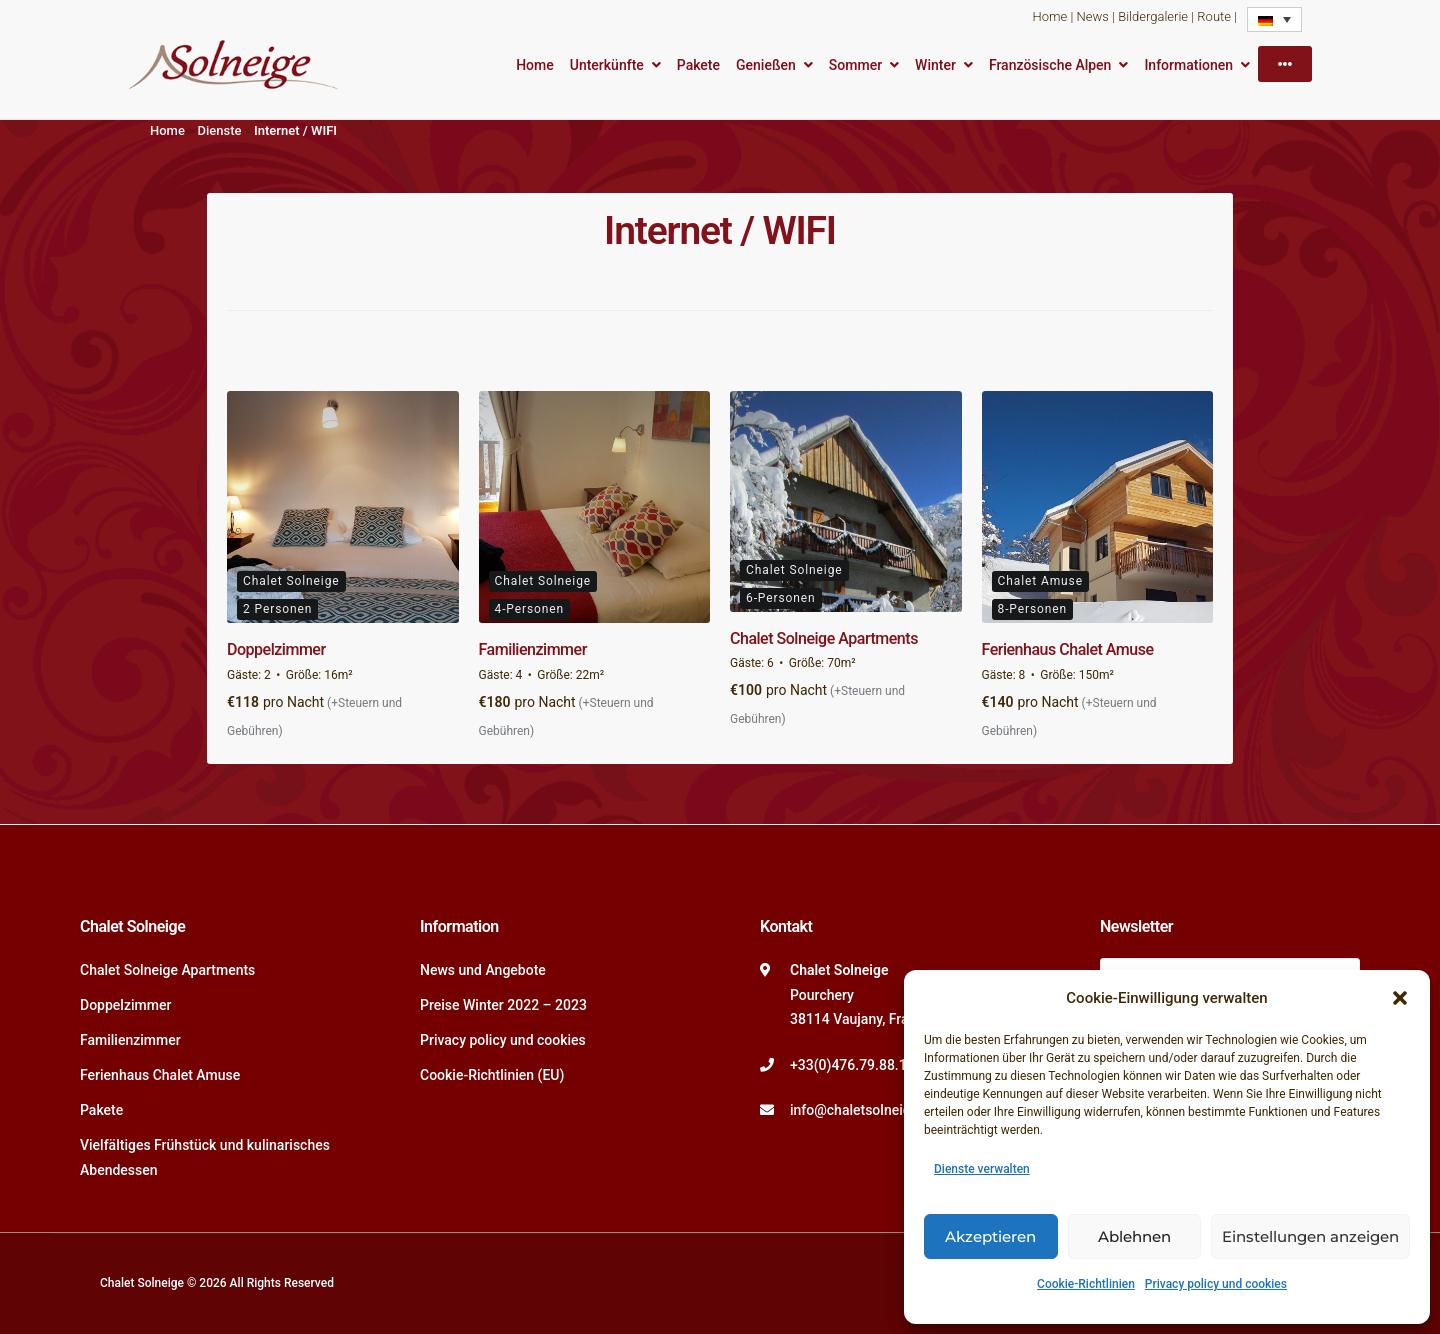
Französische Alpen (1050, 65)
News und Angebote (483, 970)
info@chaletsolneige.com (870, 1110)
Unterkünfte (607, 65)
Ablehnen (1134, 1236)
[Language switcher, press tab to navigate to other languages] (1274, 19)
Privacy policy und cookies (1216, 1284)
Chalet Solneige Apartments (824, 638)
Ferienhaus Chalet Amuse (1068, 649)
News (1093, 16)
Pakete (698, 65)
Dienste (219, 130)
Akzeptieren (990, 1236)
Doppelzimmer (276, 649)
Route (1214, 16)
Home (1050, 16)
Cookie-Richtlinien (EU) (492, 1075)
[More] (1285, 64)
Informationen (1188, 65)
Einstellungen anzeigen (1310, 1236)
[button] (1400, 998)
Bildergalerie (1153, 16)
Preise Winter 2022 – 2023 (503, 1005)
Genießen (766, 65)
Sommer (855, 65)
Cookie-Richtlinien (1086, 1284)
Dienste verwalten (982, 1169)
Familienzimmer (533, 649)
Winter (935, 65)
